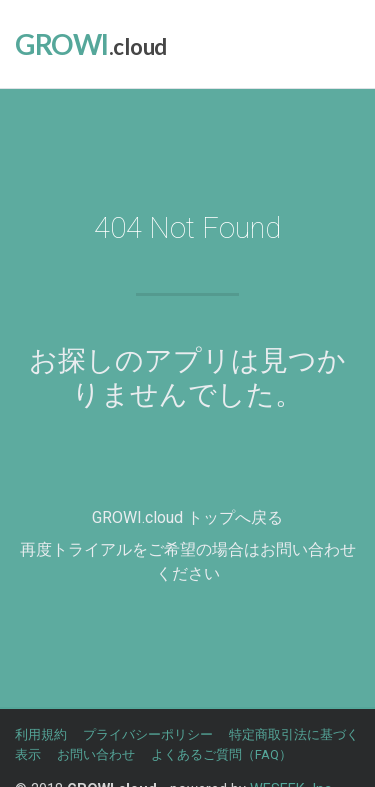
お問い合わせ (96, 754)
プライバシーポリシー (148, 734)
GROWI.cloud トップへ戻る (187, 517)
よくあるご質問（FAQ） (221, 754)
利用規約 (41, 734)
